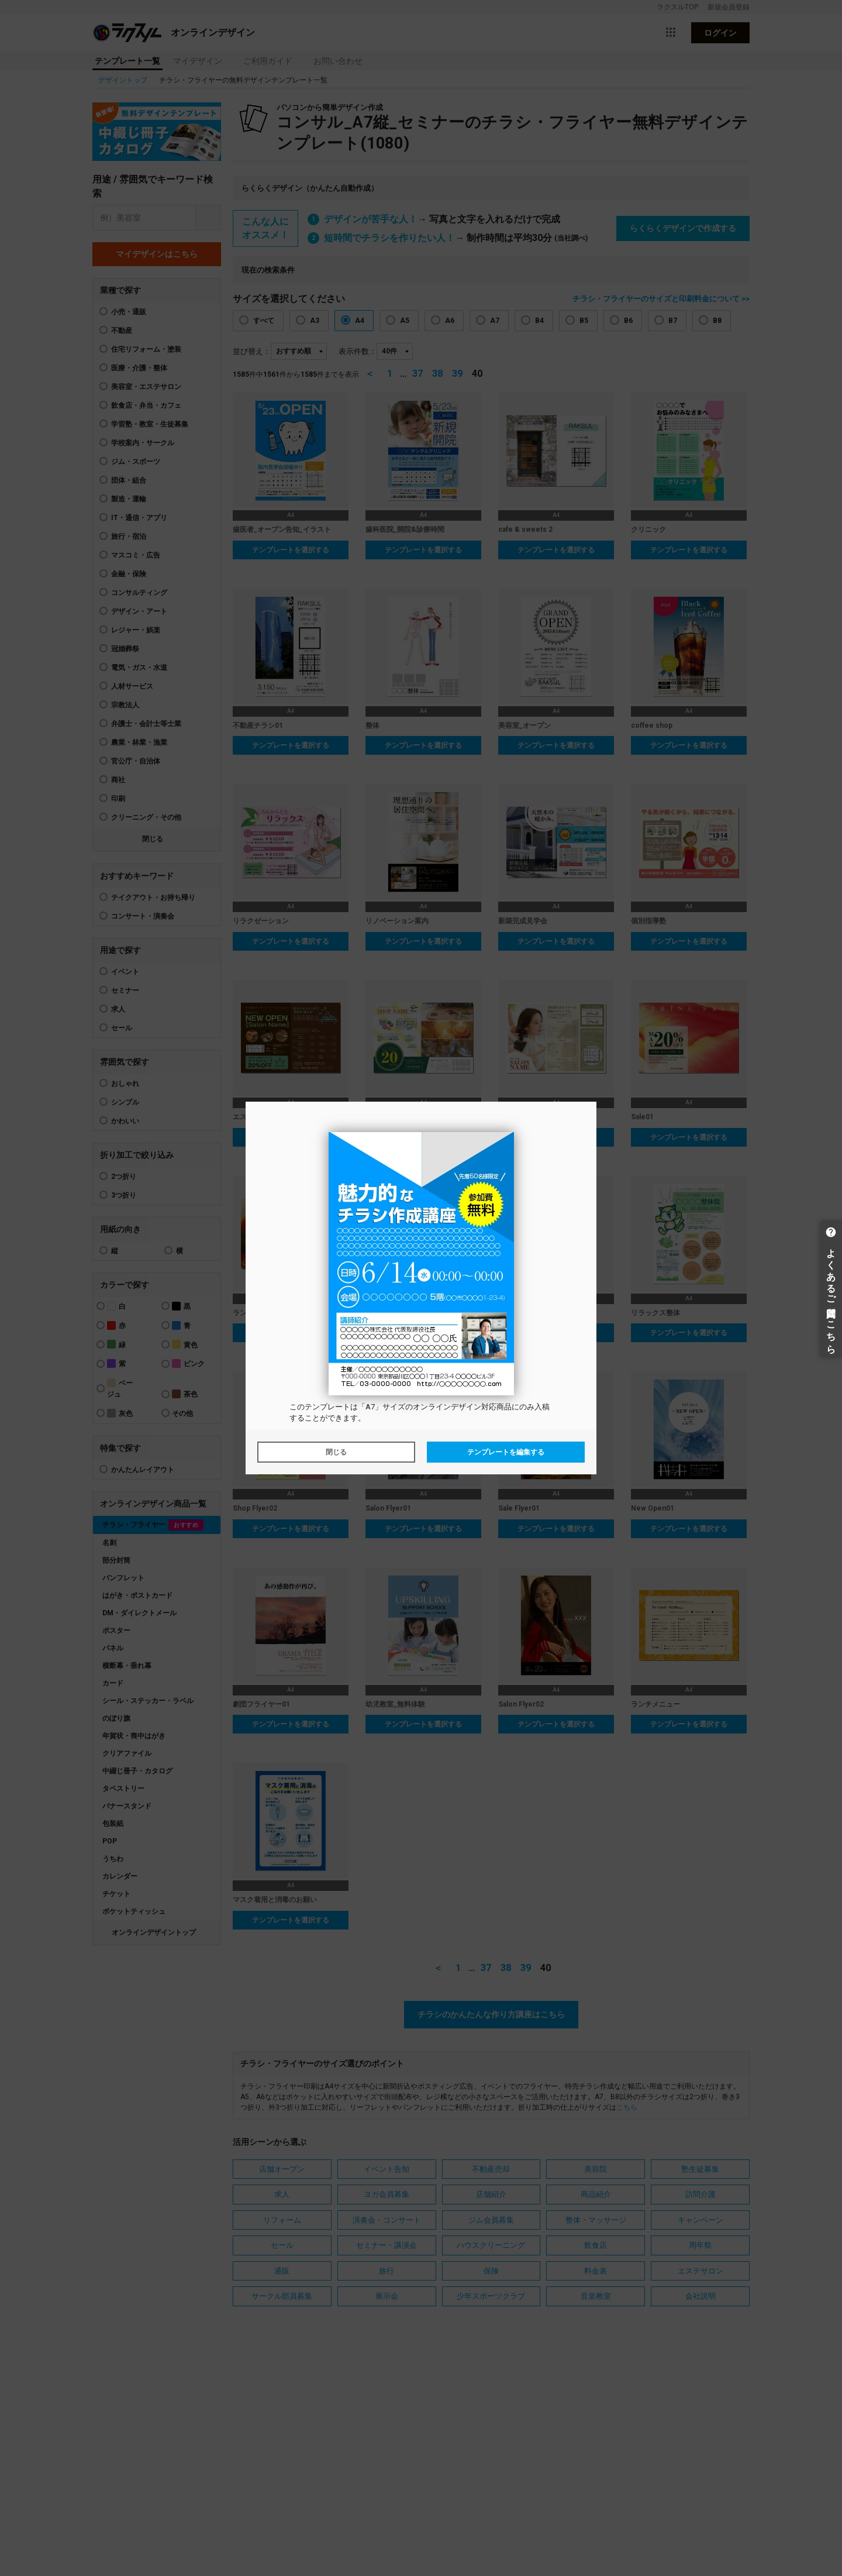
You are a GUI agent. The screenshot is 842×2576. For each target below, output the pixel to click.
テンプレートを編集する (505, 1452)
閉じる (336, 1452)
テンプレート (327, 1406)
